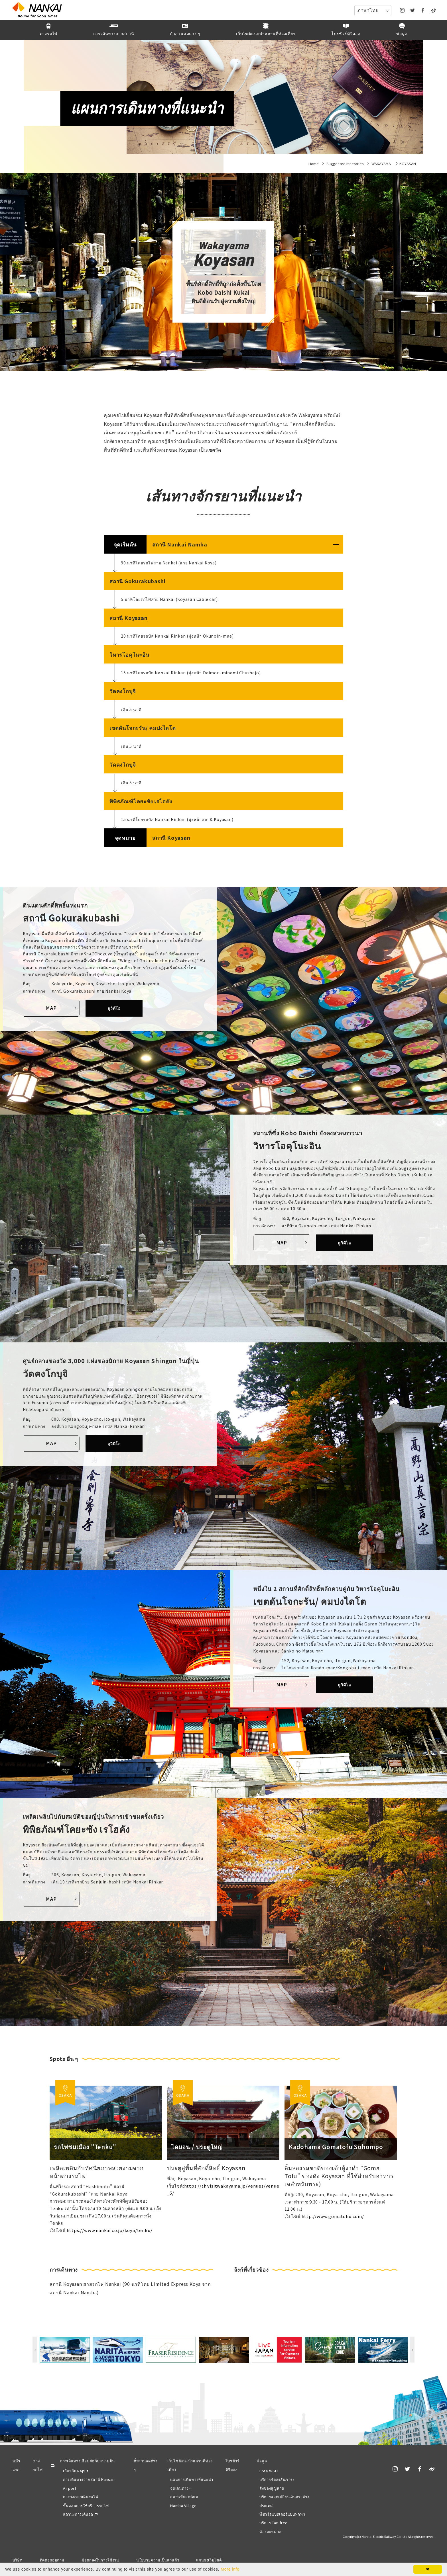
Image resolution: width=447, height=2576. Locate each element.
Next (412, 2350)
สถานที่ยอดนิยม (184, 2496)
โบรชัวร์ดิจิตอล (232, 2465)
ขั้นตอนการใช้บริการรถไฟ (86, 2505)
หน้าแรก (16, 2465)
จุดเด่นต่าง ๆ (181, 2488)
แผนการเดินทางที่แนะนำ (191, 2479)
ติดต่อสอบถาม (52, 2560)
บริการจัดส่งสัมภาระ (277, 2479)
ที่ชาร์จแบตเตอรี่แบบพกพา (282, 2514)
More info (230, 2569)
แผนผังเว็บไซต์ (209, 2560)
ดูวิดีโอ (114, 1008)
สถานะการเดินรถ (78, 2514)
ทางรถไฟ (38, 2465)
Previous (34, 2350)
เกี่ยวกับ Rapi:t (75, 2470)
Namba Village (183, 2505)
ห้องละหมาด (270, 2531)
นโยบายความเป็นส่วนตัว (157, 2560)
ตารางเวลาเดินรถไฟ (80, 2496)
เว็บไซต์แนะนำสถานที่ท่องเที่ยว (190, 2465)
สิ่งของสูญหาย (271, 2488)
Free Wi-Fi (269, 2470)
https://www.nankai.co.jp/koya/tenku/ (110, 2230)
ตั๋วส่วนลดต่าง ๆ (145, 2465)
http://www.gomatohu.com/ (333, 2216)
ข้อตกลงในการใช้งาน (100, 2560)
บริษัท (18, 2560)
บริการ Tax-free (273, 2522)
